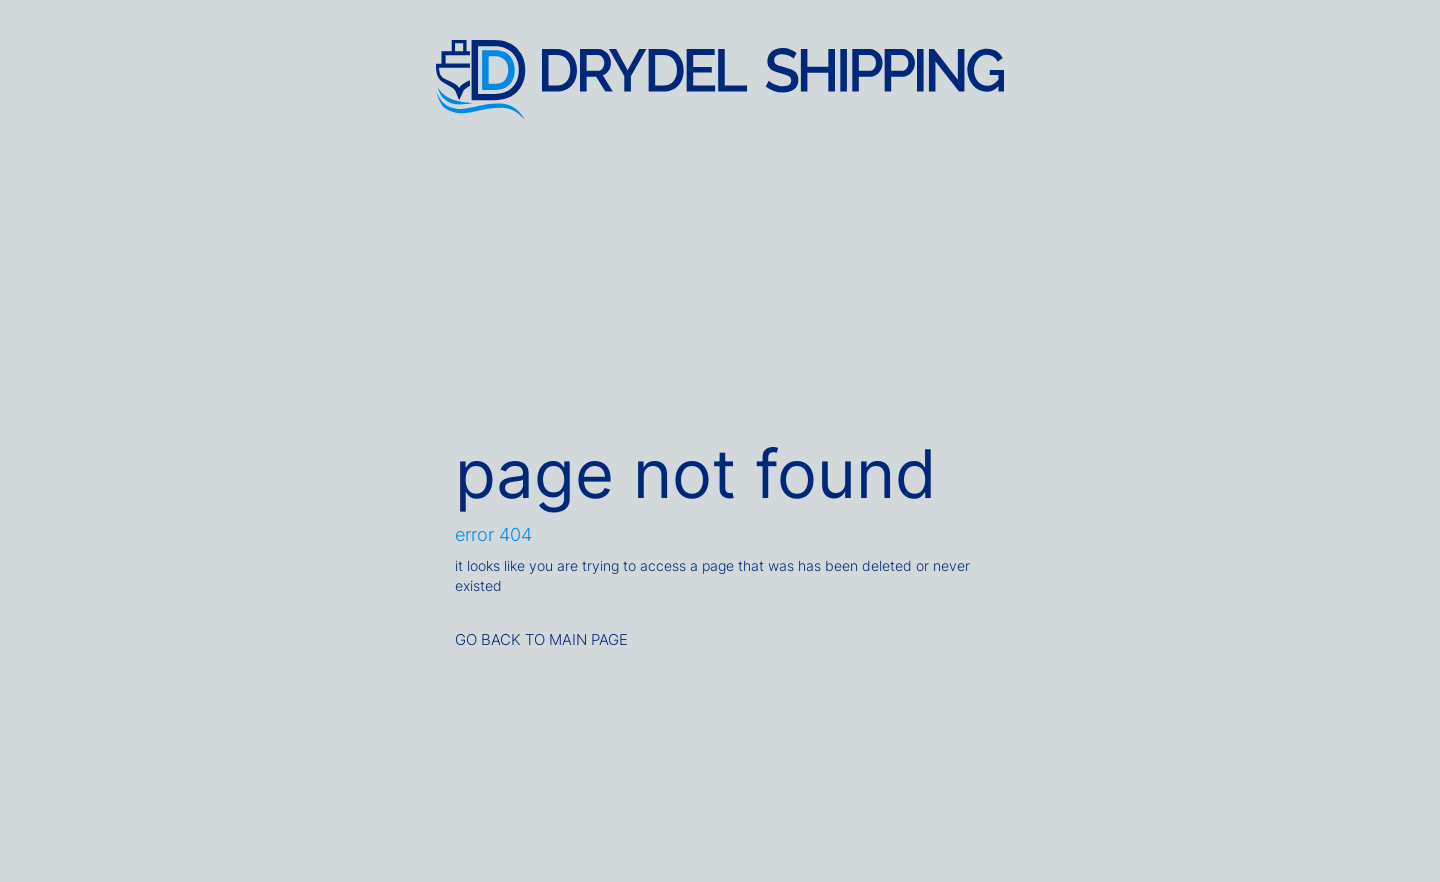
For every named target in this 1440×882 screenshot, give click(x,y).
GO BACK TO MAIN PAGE (541, 639)
